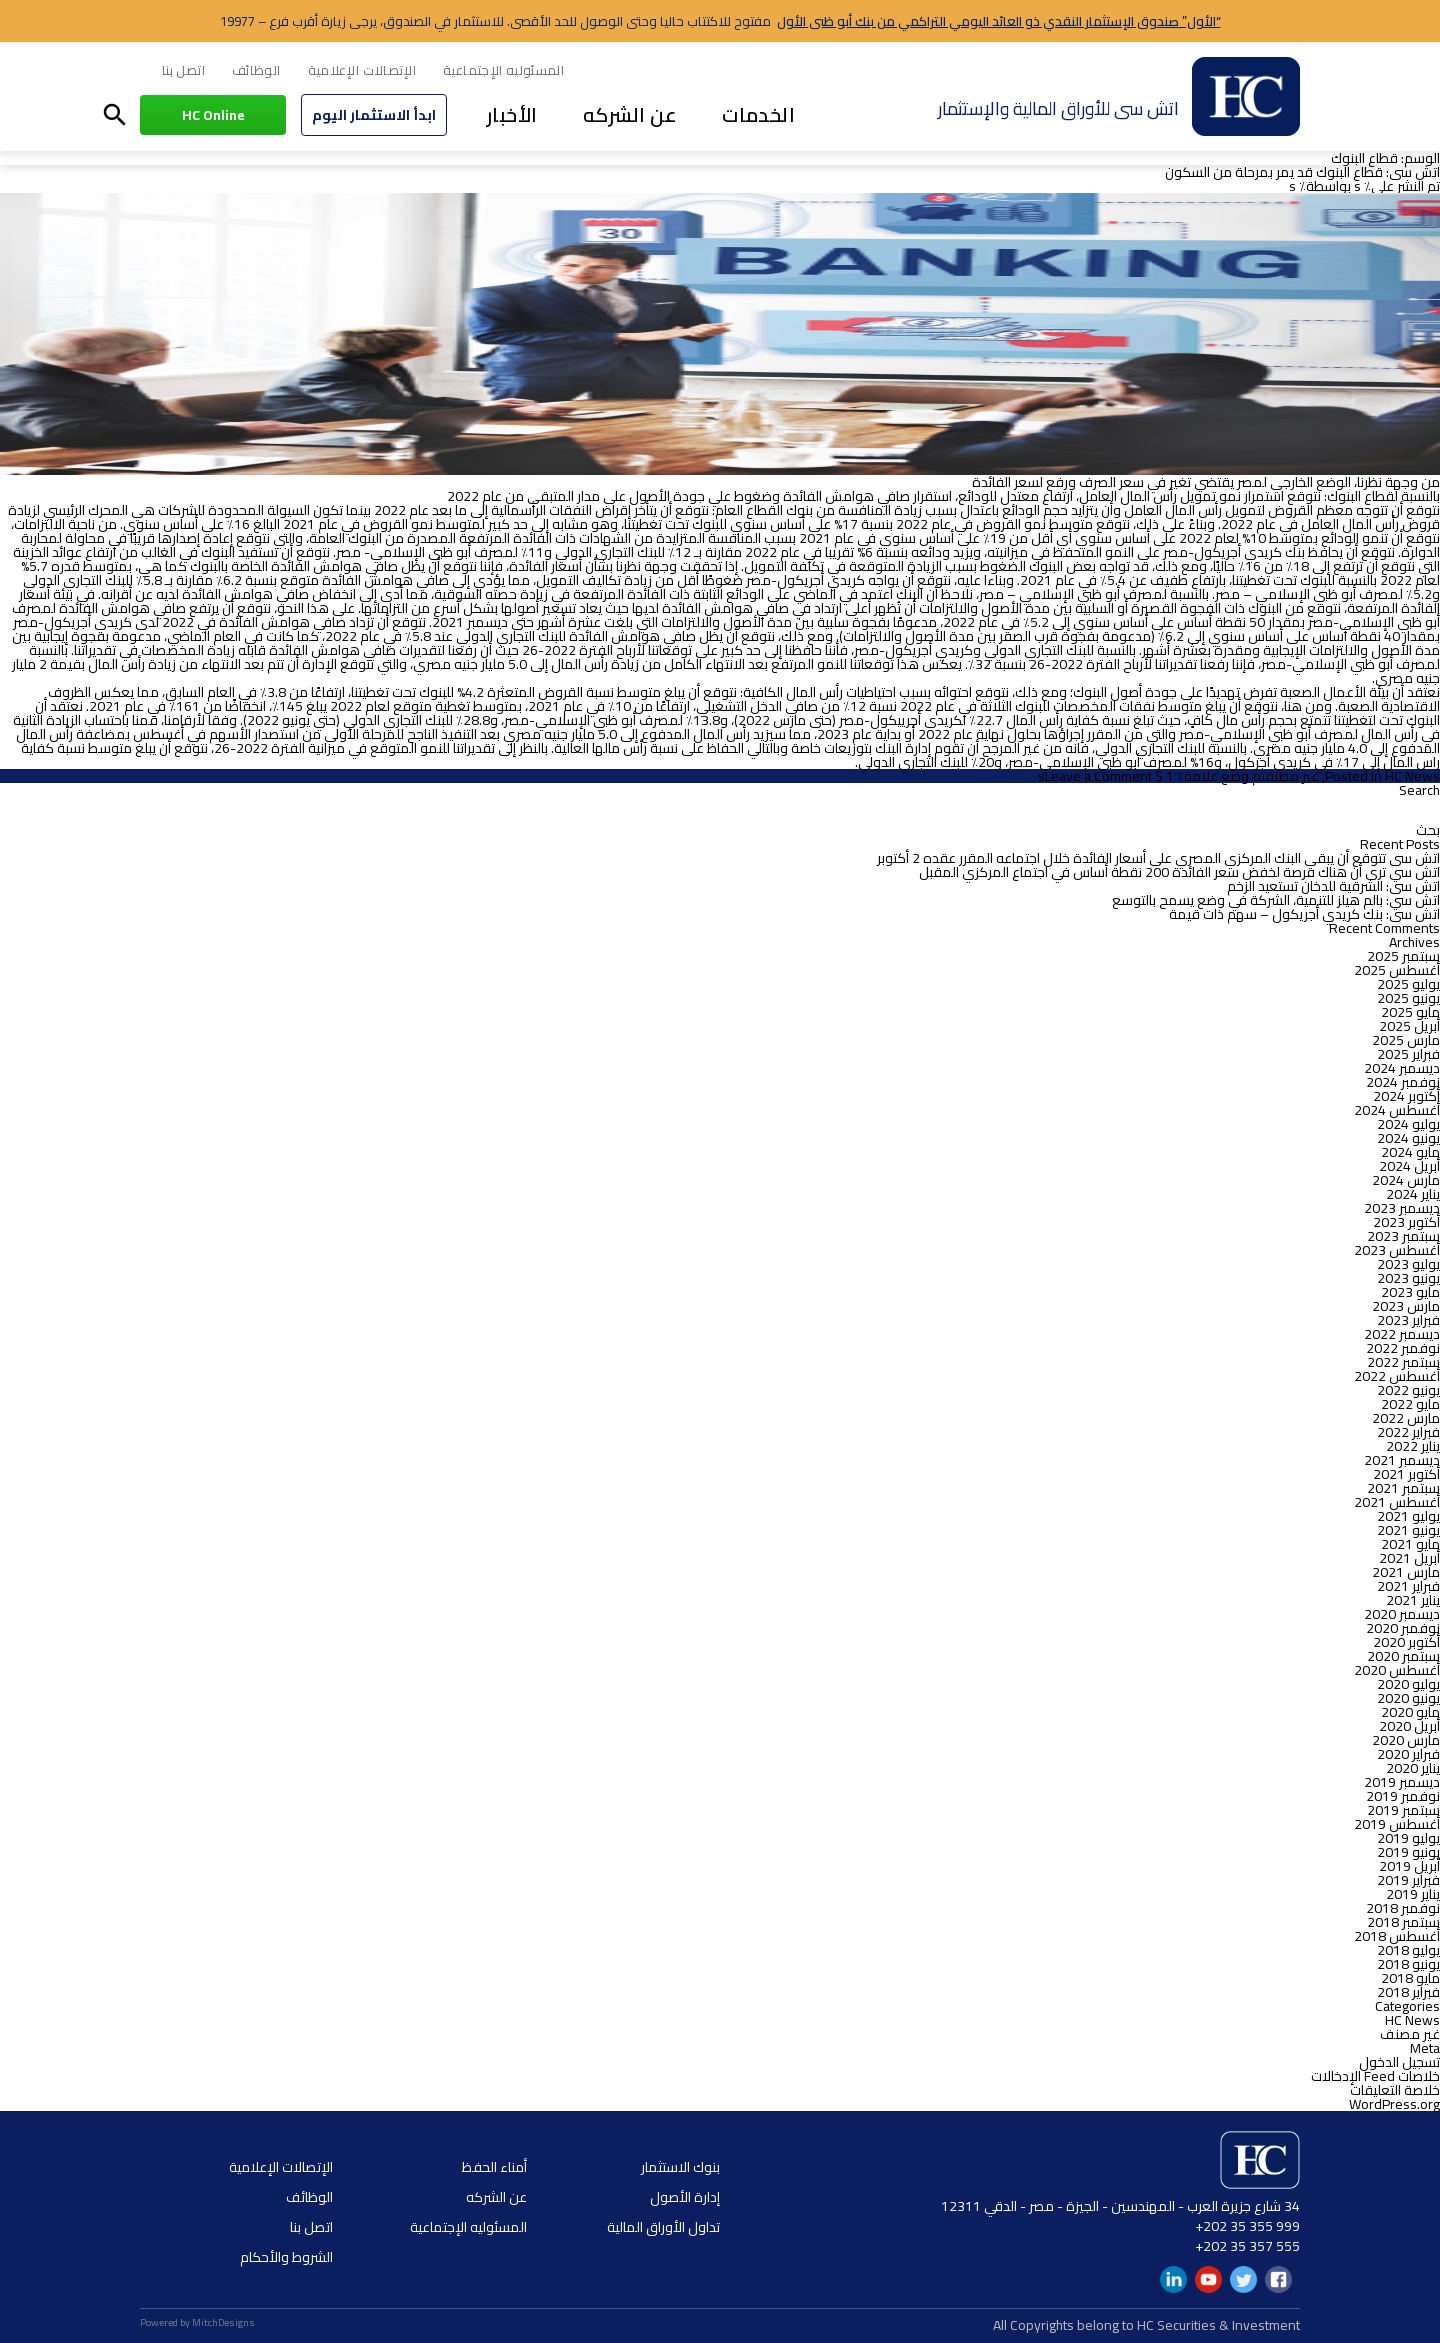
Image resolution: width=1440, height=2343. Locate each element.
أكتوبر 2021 (1406, 1474)
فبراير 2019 (1408, 1880)
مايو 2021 (1410, 1544)
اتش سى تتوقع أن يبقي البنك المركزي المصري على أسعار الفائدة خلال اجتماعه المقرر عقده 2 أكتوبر (1158, 858)
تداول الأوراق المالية (663, 2227)
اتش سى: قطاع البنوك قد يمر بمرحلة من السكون (1302, 172)
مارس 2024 (1406, 1180)
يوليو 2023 (1408, 1264)
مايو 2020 (1410, 1712)
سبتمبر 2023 (1403, 1236)
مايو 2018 (1410, 1978)
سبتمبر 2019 (1403, 1810)
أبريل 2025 (1409, 1026)
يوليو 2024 (1408, 1124)
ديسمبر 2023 (1402, 1208)
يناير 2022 (1413, 1446)
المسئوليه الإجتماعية (503, 70)
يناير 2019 (1413, 1894)
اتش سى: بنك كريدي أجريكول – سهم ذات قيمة (1304, 914)
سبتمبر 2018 (1403, 1922)
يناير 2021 (1413, 1600)
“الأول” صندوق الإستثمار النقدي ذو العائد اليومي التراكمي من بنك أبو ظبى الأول (999, 21)
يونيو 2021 (1408, 1530)
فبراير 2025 (1408, 1054)
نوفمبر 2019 (1403, 1796)
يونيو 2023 (1408, 1278)
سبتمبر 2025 (1403, 956)
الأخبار (512, 114)
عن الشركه (630, 114)
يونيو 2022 (1408, 1390)
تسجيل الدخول (1399, 2062)
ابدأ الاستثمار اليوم (374, 115)
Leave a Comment (1098, 776)
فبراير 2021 (1408, 1586)
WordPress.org (1394, 2104)
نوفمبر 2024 (1403, 1082)
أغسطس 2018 (1397, 1936)
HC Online (213, 115)
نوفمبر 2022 (1403, 1348)
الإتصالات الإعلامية (362, 70)
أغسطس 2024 (1397, 1110)
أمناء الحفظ (494, 2167)
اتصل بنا (183, 70)
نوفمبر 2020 (1403, 1628)
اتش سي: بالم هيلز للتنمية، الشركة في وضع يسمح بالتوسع (1276, 900)
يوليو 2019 (1408, 1838)
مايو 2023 (1410, 1292)
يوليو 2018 (1408, 1950)
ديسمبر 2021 (1402, 1460)
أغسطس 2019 (1397, 1824)
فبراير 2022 (1408, 1432)
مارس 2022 (1406, 1418)
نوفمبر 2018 (1403, 1908)
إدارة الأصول (685, 2197)
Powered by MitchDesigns (197, 2322)
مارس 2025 (1406, 1040)
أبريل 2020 (1409, 1726)
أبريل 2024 (1409, 1166)
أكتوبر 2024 (1406, 1096)
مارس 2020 (1406, 1740)
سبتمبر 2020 (1403, 1656)
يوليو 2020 (1408, 1684)
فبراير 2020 (1408, 1754)
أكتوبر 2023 (1406, 1222)
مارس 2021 (1406, 1572)
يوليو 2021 (1408, 1516)
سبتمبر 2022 (1403, 1362)
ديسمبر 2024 (1402, 1068)
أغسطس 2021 (1397, 1502)
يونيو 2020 (1408, 1698)
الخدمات (758, 114)
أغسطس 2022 (1397, 1376)
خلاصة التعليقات (1395, 2090)
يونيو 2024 (1408, 1138)
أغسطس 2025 (1397, 970)
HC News (1412, 776)
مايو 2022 (1410, 1404)
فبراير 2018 (1408, 1992)
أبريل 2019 (1409, 1866)
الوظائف (256, 70)
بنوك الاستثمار (680, 2167)
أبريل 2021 (1409, 1558)
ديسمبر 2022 (1402, 1334)
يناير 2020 (1413, 1768)
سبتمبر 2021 (1403, 1488)
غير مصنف (1292, 776)
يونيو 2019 (1408, 1852)
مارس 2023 (1406, 1306)
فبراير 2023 (1408, 1320)
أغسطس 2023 (1397, 1250)
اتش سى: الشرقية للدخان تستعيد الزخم (1333, 886)
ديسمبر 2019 (1402, 1782)
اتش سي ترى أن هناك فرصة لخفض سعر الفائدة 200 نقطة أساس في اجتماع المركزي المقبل (1179, 872)
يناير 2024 (1413, 1194)
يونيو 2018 (1408, 1964)
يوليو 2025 (1408, 984)
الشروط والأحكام (286, 2257)
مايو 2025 (1410, 1012)
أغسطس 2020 (1397, 1670)
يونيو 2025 (1408, 998)
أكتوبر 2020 (1406, 1642)
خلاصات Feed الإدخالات (1375, 2076)
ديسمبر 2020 (1402, 1614)
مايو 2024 (1410, 1152)
